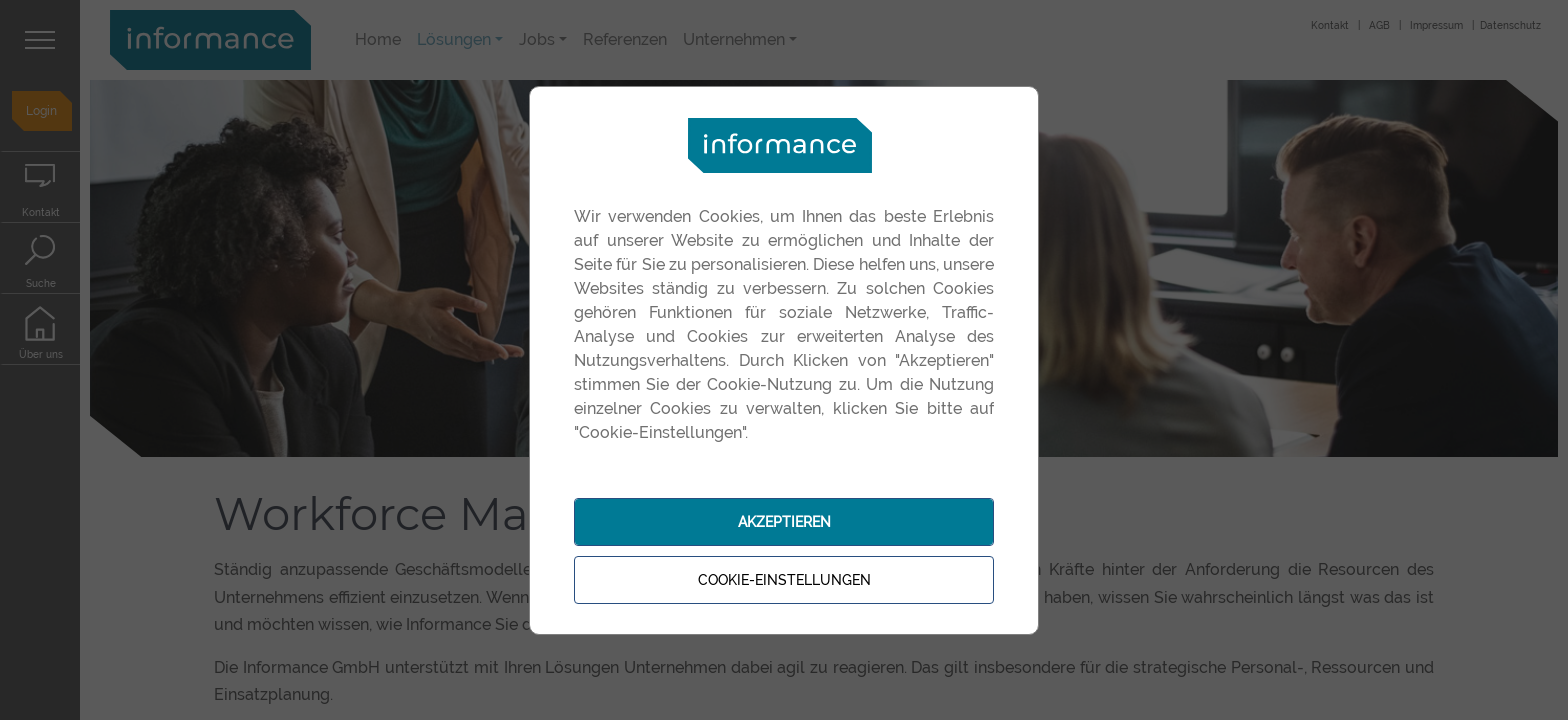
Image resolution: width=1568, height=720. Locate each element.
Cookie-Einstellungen (784, 580)
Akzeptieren (784, 522)
